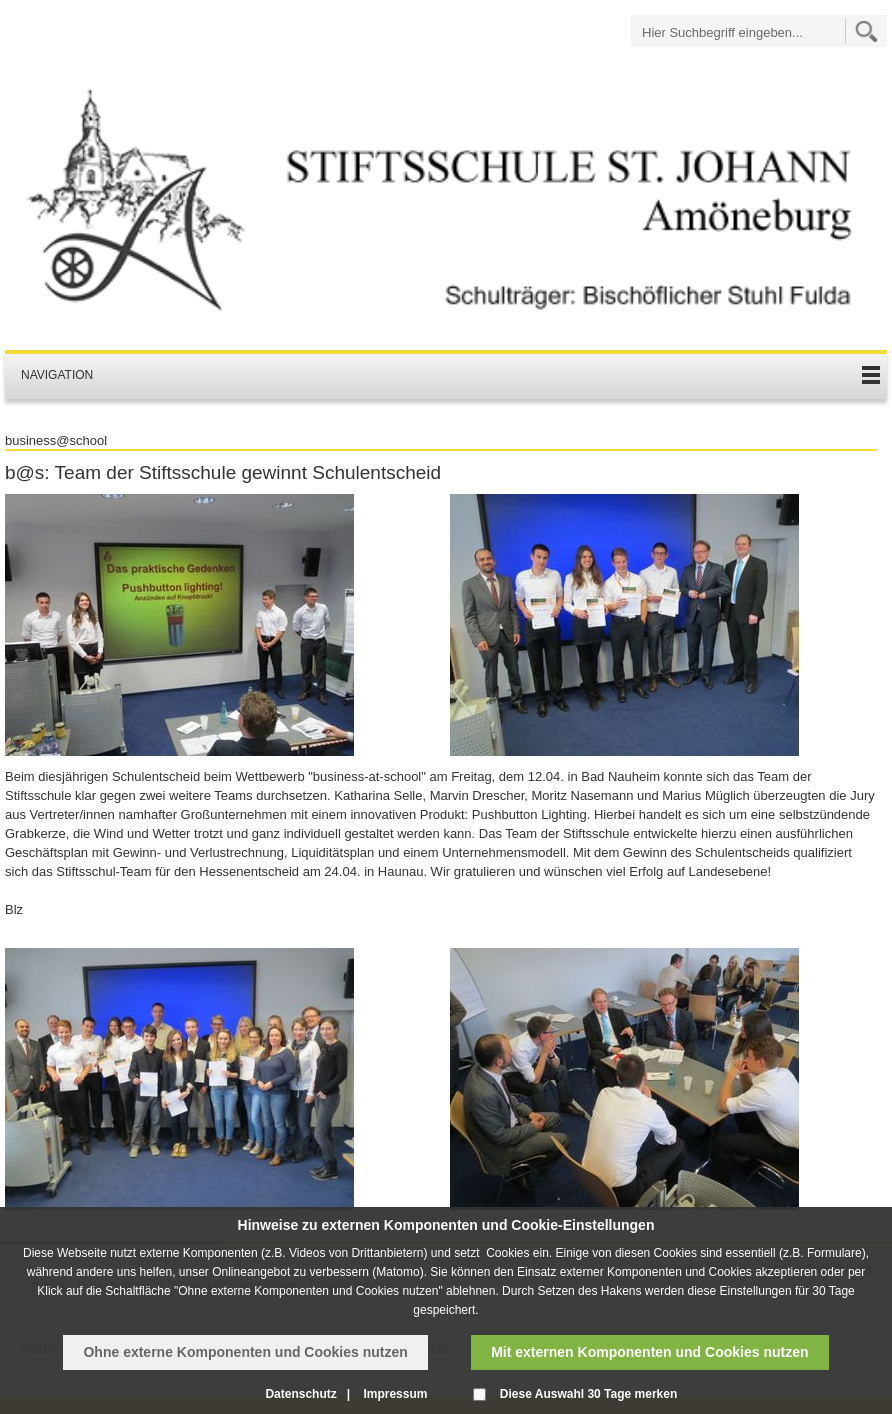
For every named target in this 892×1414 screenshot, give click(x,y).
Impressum (395, 1394)
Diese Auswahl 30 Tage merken (588, 1394)
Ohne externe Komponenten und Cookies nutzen (245, 1352)
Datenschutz (300, 1394)
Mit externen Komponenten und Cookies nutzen (649, 1352)
